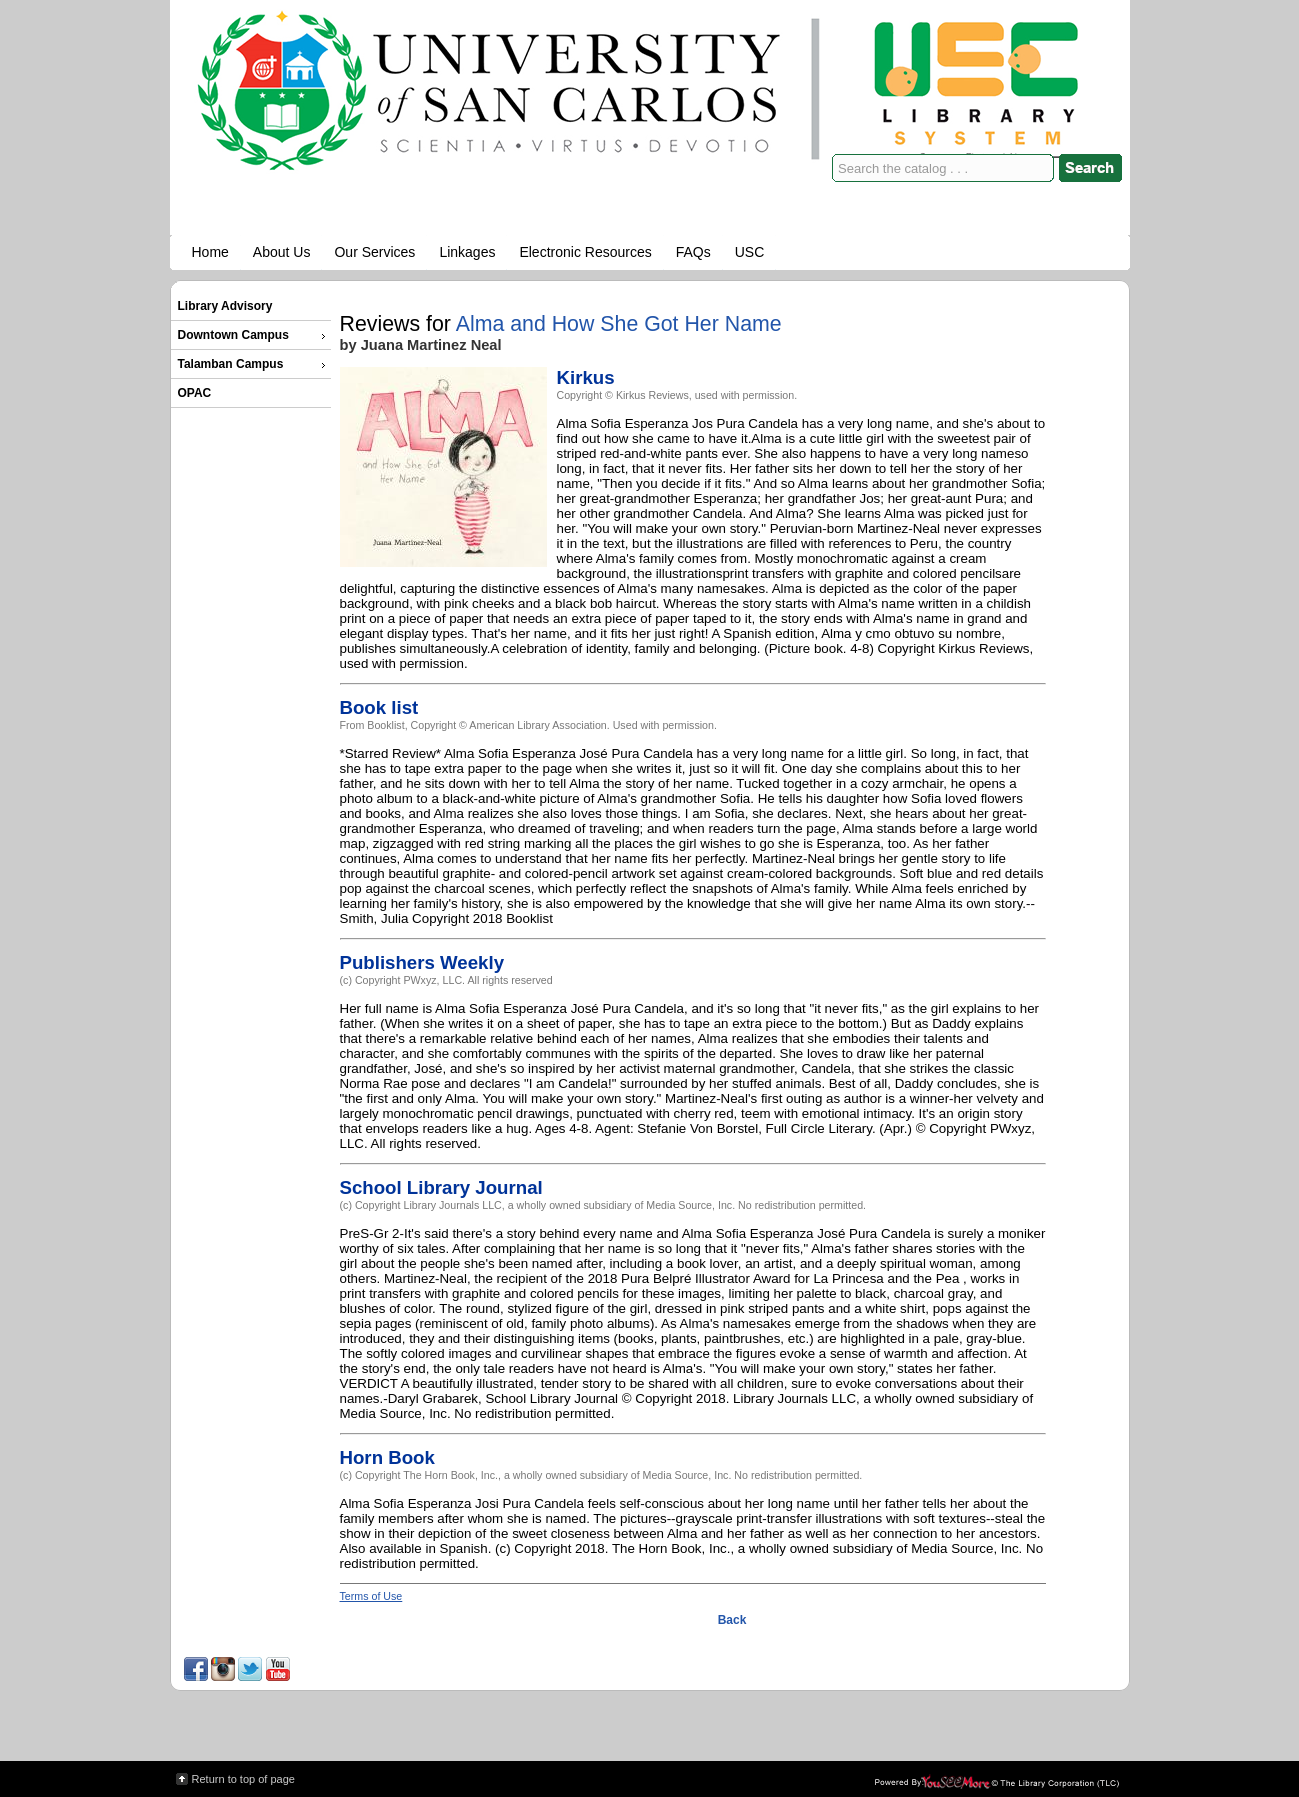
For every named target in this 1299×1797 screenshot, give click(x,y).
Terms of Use (371, 1596)
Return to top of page (243, 1779)
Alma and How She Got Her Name (619, 324)
